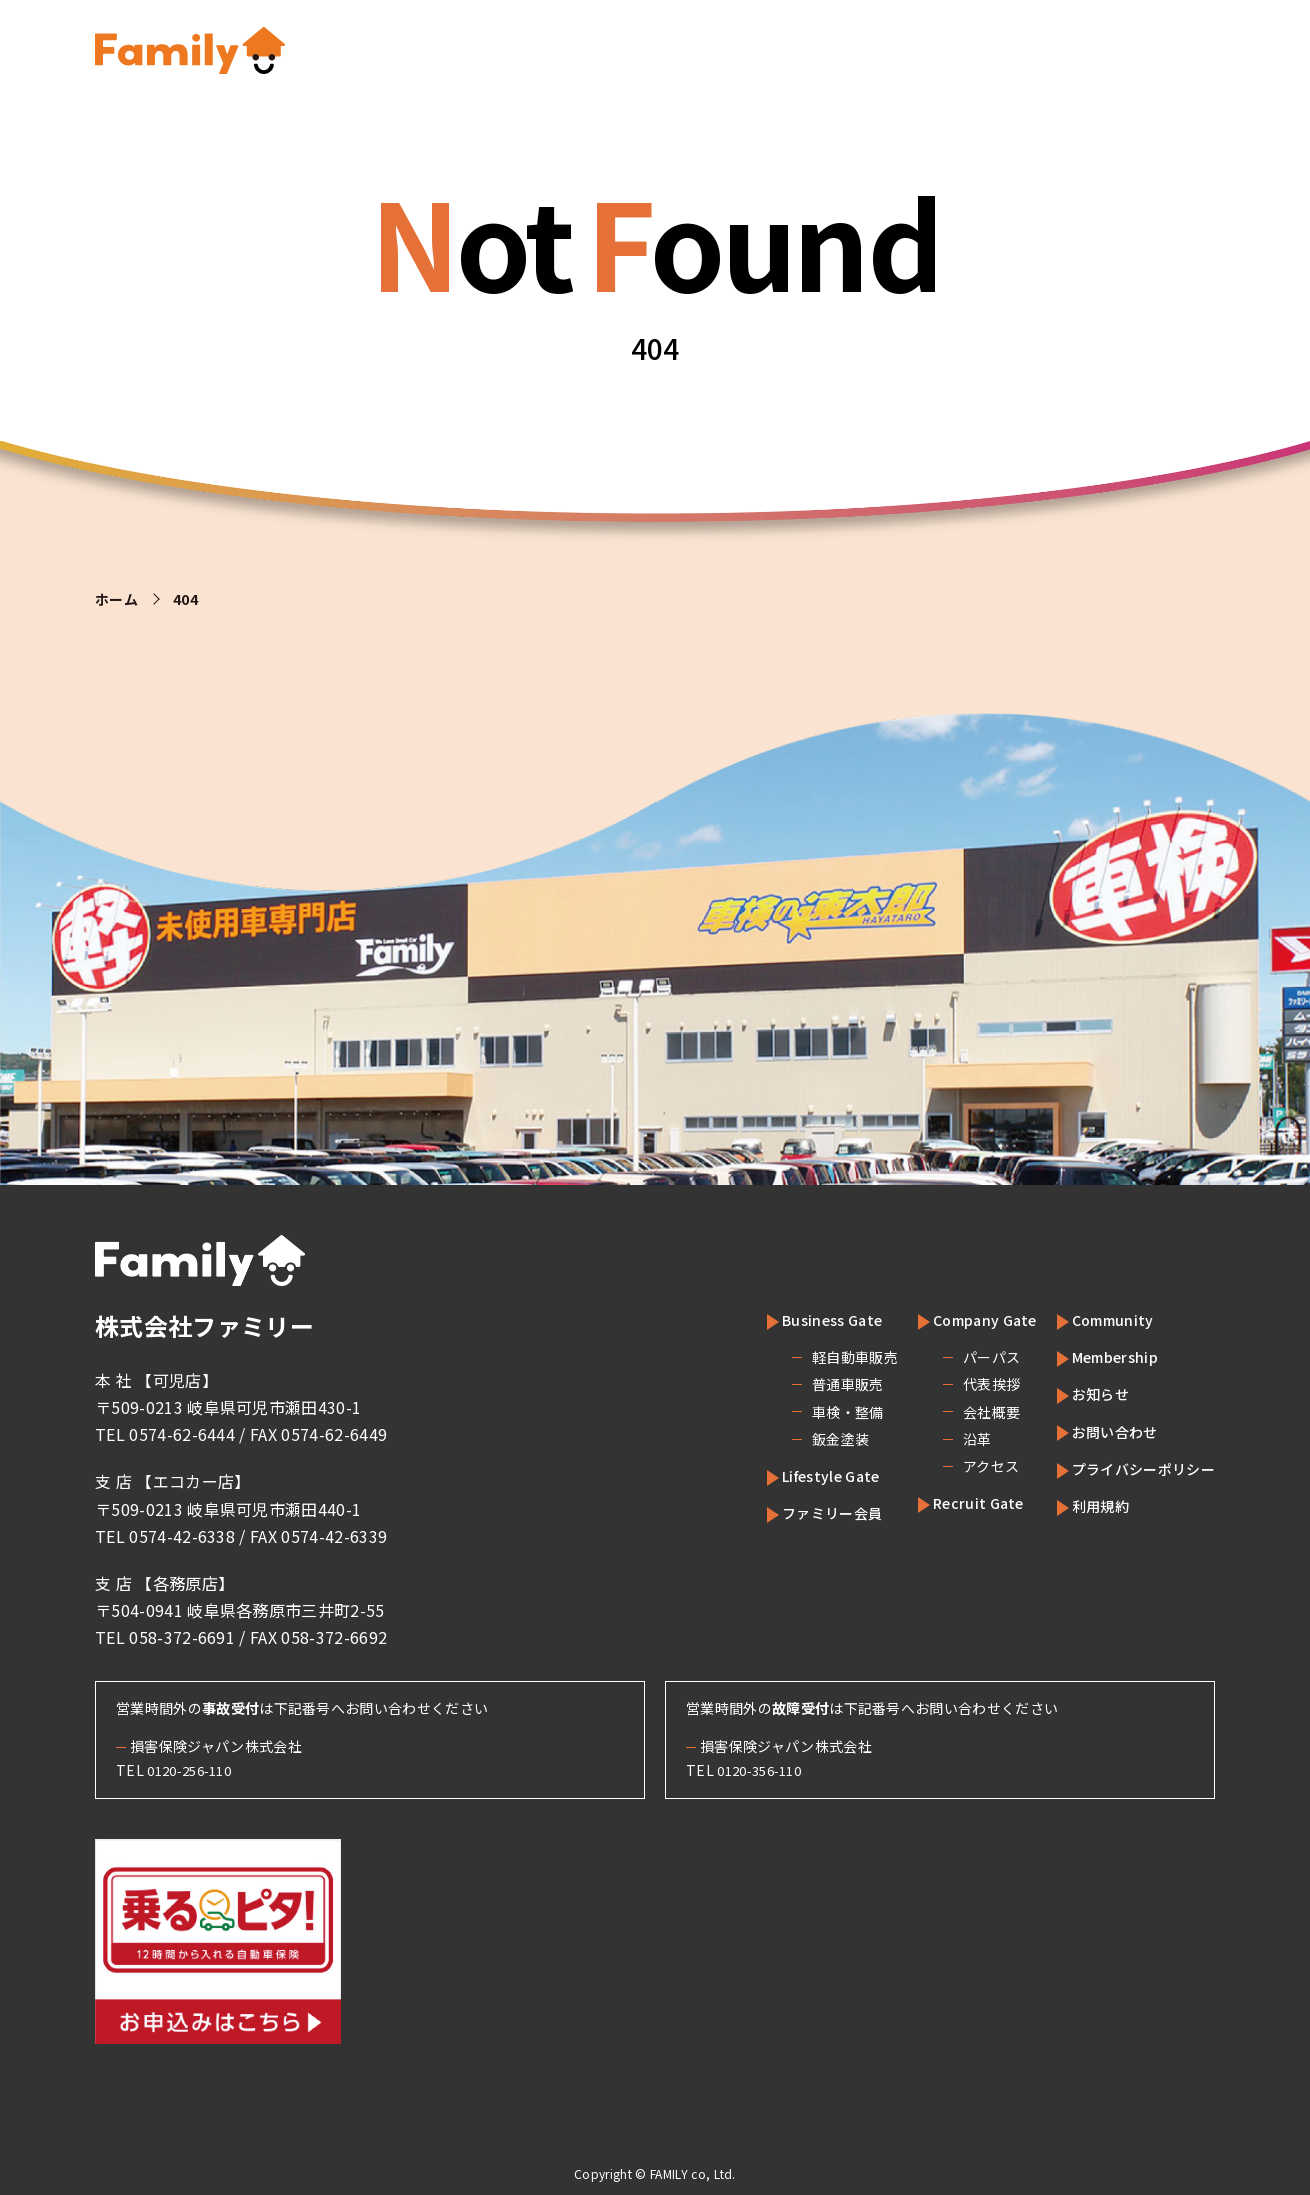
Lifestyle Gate (798, 1475)
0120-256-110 (195, 1770)
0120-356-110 (765, 1770)
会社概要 (949, 1412)
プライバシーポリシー (1133, 1468)
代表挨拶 (949, 1384)
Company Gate (954, 1319)
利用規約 (1084, 1505)
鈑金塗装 (795, 1439)
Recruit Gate (946, 1502)
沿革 (935, 1439)
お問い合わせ (1101, 1431)
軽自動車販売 (810, 1357)
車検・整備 (803, 1412)
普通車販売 (803, 1384)
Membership (1101, 1356)
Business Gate (798, 1319)
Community (1096, 1319)
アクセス (949, 1466)
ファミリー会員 (799, 1512)
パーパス (949, 1357)
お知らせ (1084, 1393)
